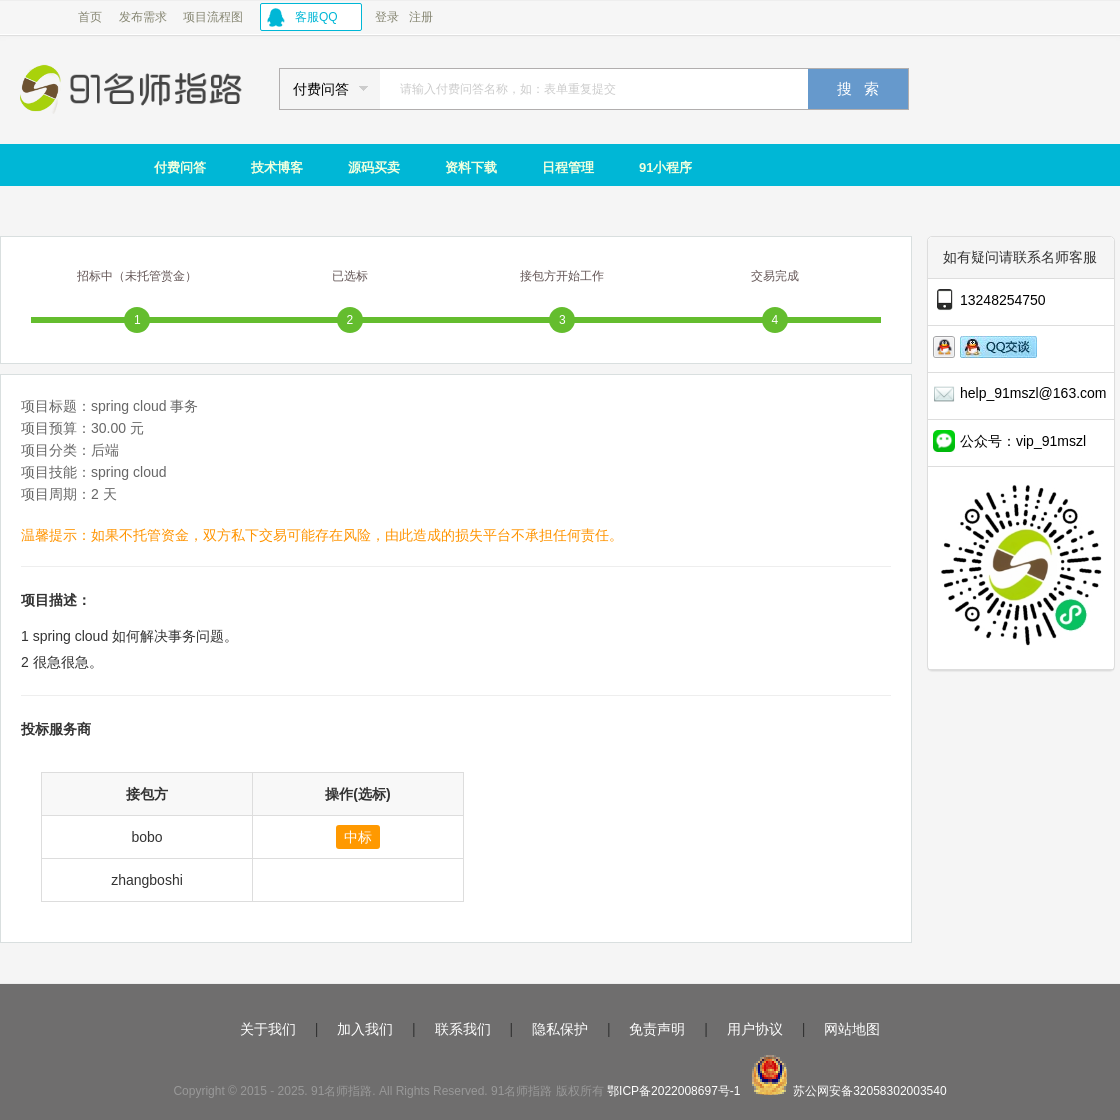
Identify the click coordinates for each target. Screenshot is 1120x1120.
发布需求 (143, 17)
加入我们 (365, 1029)
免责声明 (657, 1029)
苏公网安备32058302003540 (869, 1091)
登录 (387, 17)
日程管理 (568, 167)
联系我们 (463, 1029)
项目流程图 (213, 17)
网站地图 (852, 1029)
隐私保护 (560, 1029)
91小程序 (665, 167)
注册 (421, 17)
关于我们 (268, 1029)
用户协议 (755, 1029)
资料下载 (471, 167)
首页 (90, 17)
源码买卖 (374, 167)
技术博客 (277, 167)
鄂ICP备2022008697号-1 (673, 1091)
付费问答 (180, 167)
